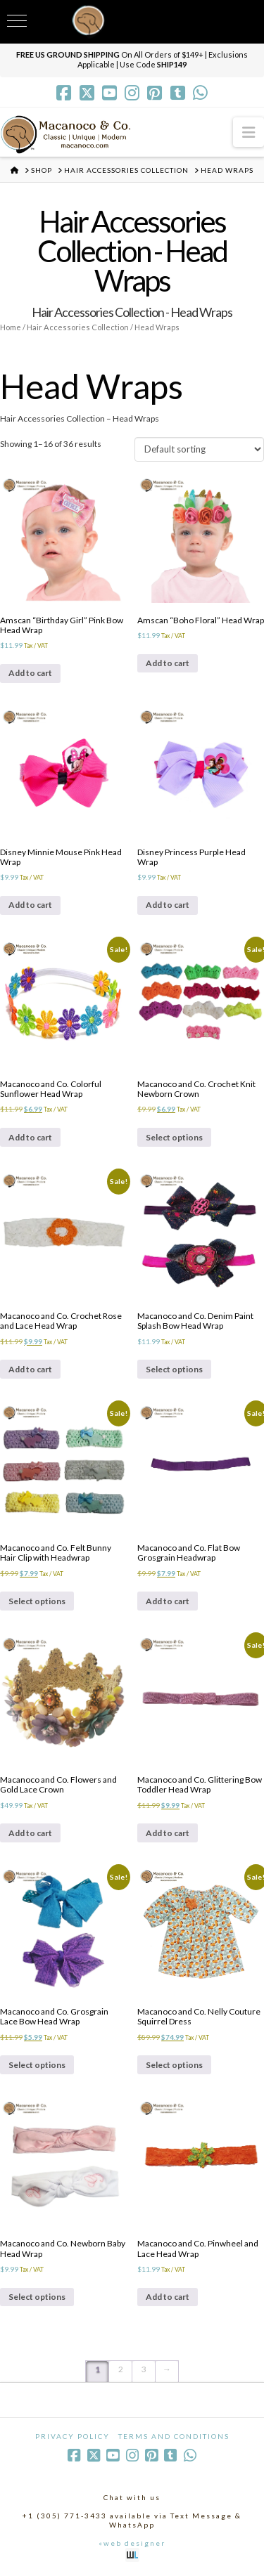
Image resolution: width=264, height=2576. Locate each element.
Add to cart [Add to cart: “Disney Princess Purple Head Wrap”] (167, 904)
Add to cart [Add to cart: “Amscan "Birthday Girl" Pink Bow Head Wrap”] (30, 673)
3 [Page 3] (144, 2369)
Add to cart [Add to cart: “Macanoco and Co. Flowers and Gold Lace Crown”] (30, 1833)
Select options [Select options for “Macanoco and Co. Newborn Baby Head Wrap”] (36, 2296)
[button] (248, 131)
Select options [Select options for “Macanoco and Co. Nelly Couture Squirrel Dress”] (174, 2065)
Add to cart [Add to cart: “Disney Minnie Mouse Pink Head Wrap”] (30, 904)
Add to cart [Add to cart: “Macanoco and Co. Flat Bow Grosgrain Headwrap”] (167, 1601)
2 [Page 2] (120, 2369)
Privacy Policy (72, 2436)
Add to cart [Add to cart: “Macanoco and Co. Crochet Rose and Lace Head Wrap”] (30, 1369)
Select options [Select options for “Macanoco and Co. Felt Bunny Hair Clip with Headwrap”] (36, 1601)
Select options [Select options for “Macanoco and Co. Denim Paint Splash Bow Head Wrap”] (174, 1369)
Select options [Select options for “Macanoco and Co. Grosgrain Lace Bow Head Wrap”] (36, 2065)
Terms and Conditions (174, 2436)
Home (10, 327)
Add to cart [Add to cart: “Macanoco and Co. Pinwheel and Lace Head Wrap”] (167, 2296)
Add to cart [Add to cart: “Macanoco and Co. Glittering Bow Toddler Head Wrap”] (167, 1833)
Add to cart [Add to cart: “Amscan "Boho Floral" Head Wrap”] (167, 663)
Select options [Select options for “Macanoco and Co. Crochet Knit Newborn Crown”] (174, 1137)
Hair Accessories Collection (78, 327)
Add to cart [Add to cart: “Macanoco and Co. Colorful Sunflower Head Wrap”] (30, 1137)
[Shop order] (199, 449)
